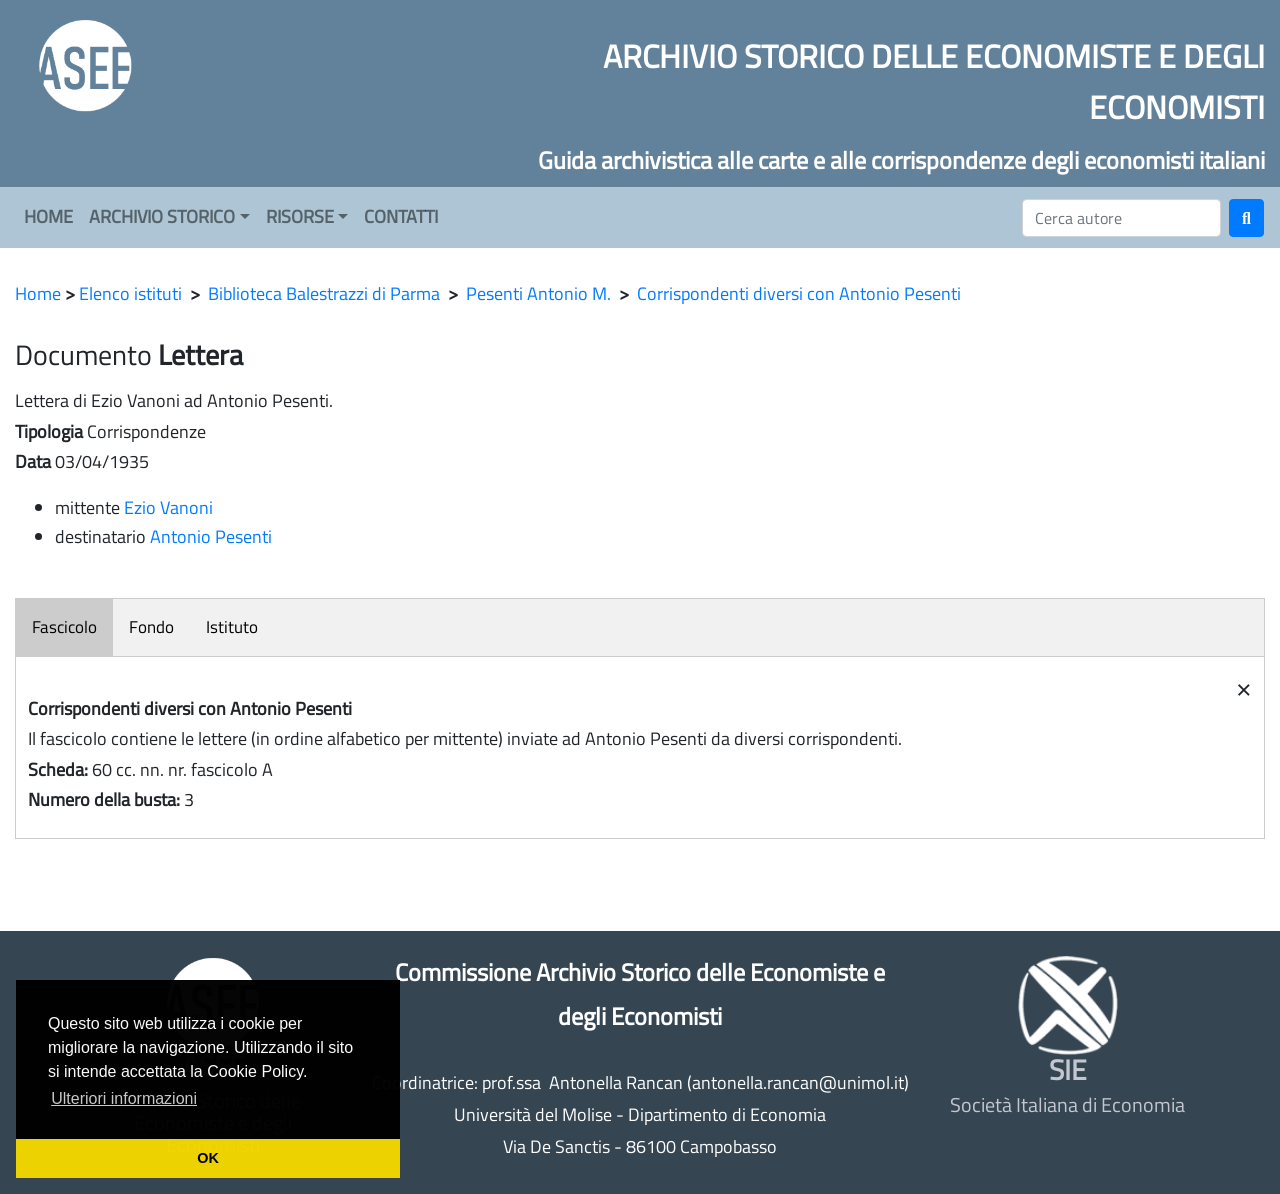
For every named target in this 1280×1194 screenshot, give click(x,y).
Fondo (151, 627)
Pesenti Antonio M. (538, 293)
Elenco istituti (130, 293)
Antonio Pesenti (211, 536)
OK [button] (208, 1158)
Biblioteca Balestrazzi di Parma (324, 293)
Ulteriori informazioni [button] (124, 1098)
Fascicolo (64, 627)
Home (38, 293)
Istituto (232, 627)
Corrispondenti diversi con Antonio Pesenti (799, 293)
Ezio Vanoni (168, 507)
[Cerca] (1121, 218)
